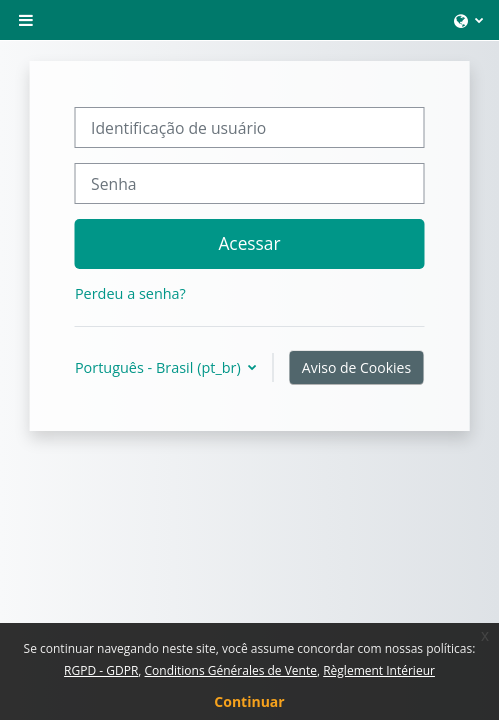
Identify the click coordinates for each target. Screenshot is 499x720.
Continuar (249, 701)
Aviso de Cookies (356, 367)
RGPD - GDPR (101, 670)
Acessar (249, 243)
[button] (468, 20)
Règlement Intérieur (379, 670)
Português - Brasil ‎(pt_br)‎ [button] (160, 367)
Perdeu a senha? (130, 293)
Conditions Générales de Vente (231, 670)
